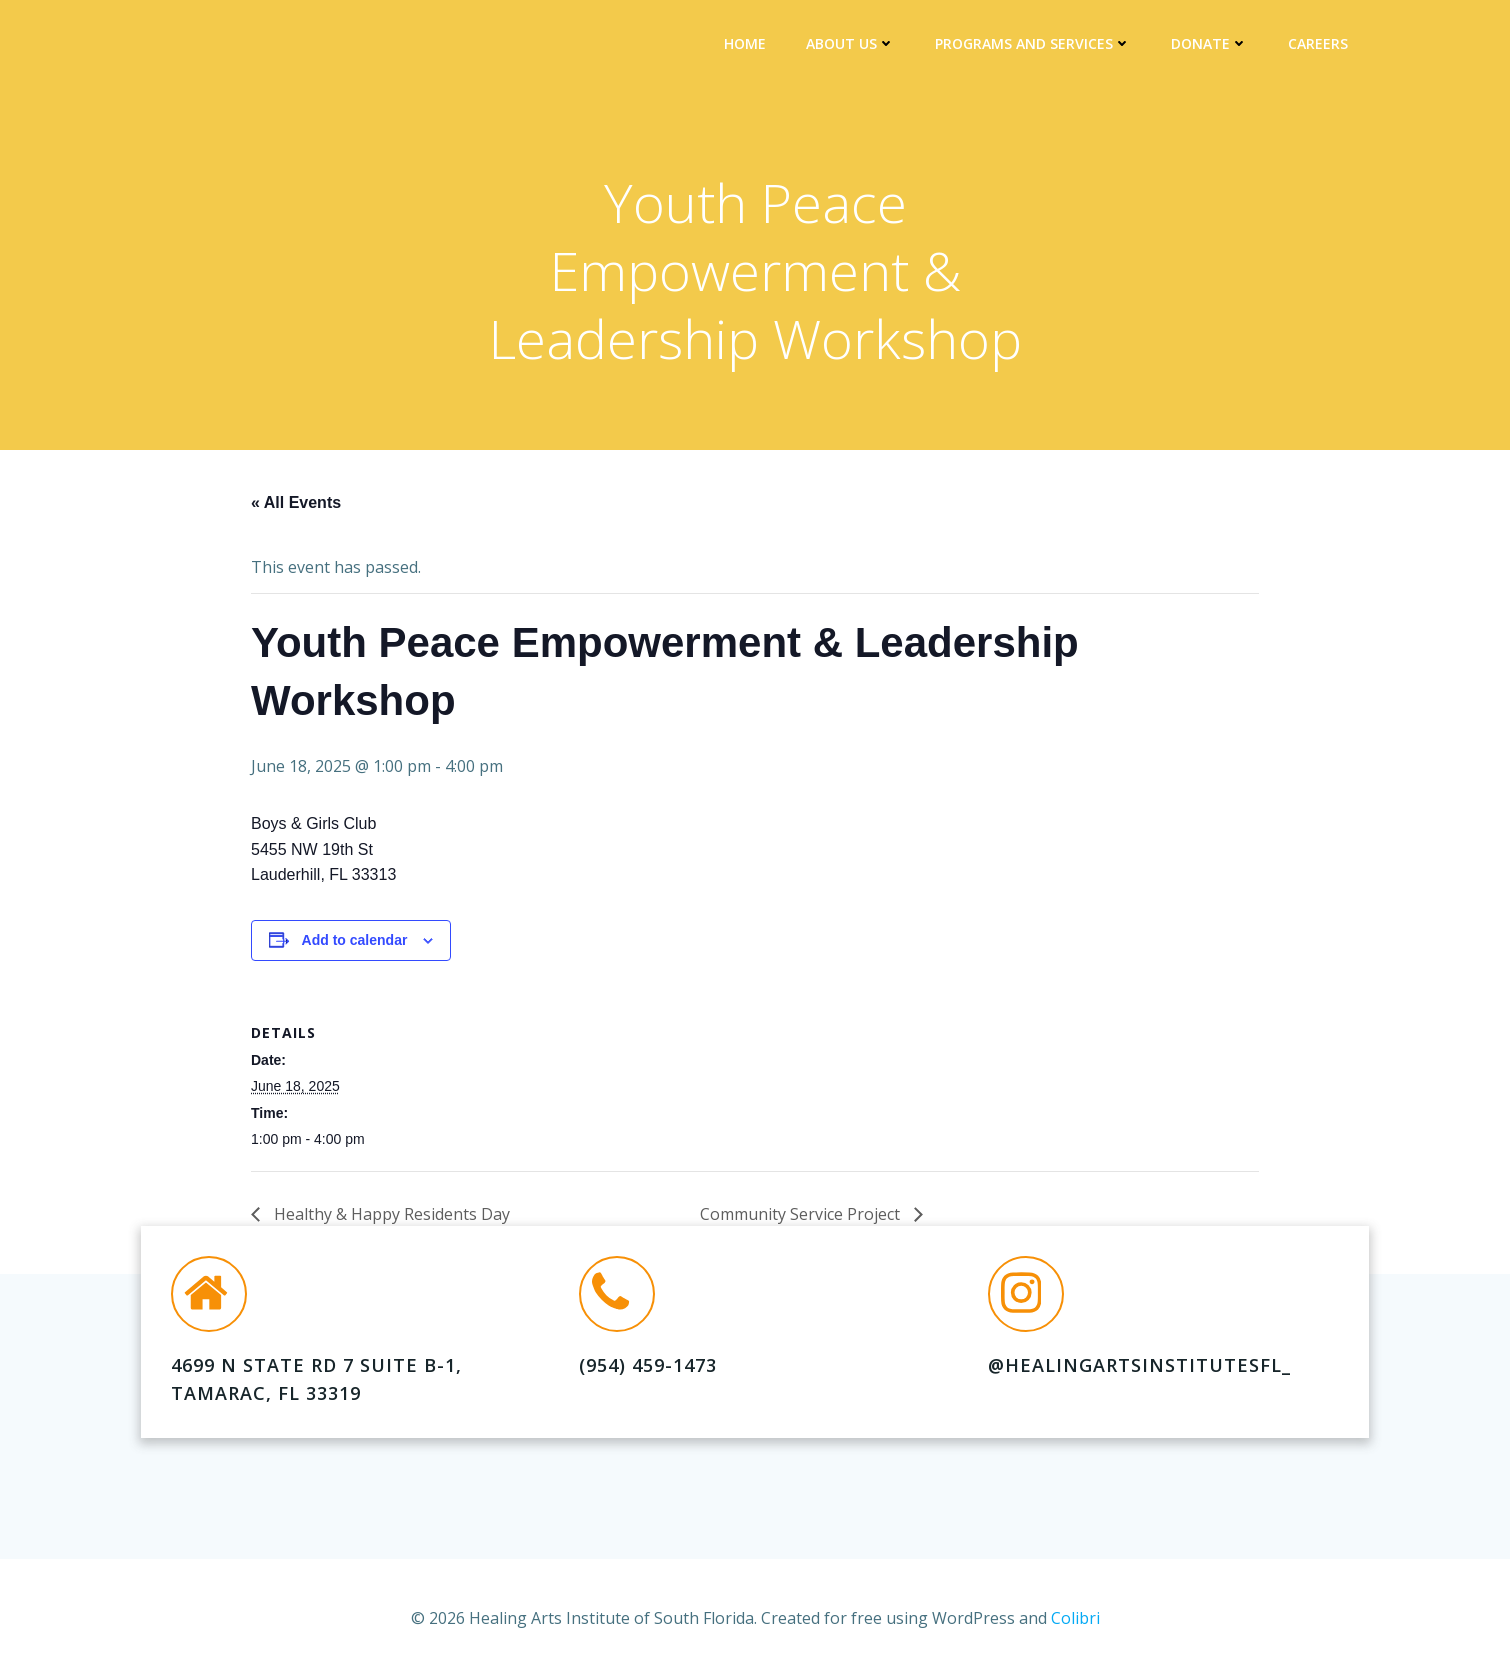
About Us (853, 45)
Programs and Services (1036, 45)
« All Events (296, 506)
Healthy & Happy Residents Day (390, 1218)
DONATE (1212, 45)
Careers (1321, 45)
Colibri (1075, 1617)
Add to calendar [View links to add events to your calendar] (355, 945)
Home (748, 45)
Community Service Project (802, 1218)
